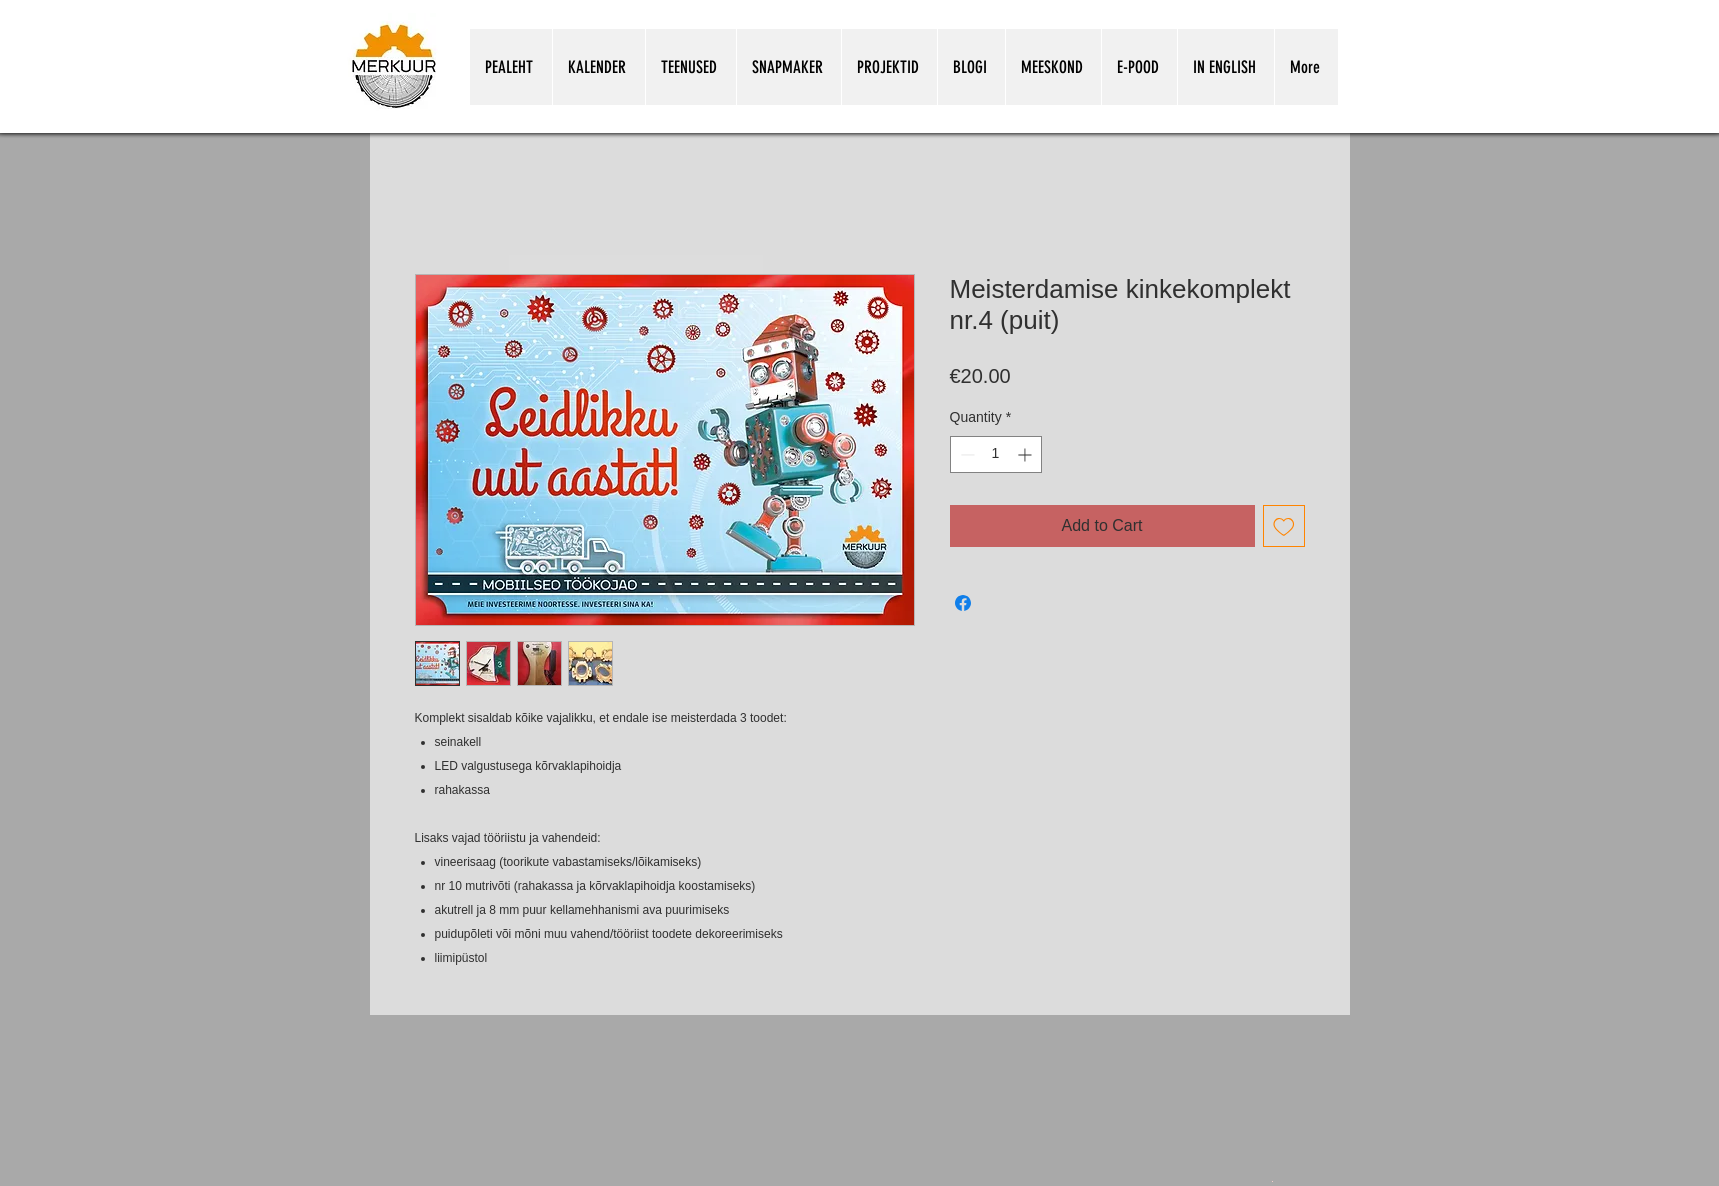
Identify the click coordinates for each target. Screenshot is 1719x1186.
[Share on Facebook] (963, 603)
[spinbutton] (996, 454)
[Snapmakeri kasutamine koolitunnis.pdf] (1272, 1180)
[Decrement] (965, 454)
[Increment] (1026, 454)
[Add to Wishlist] (1284, 526)
